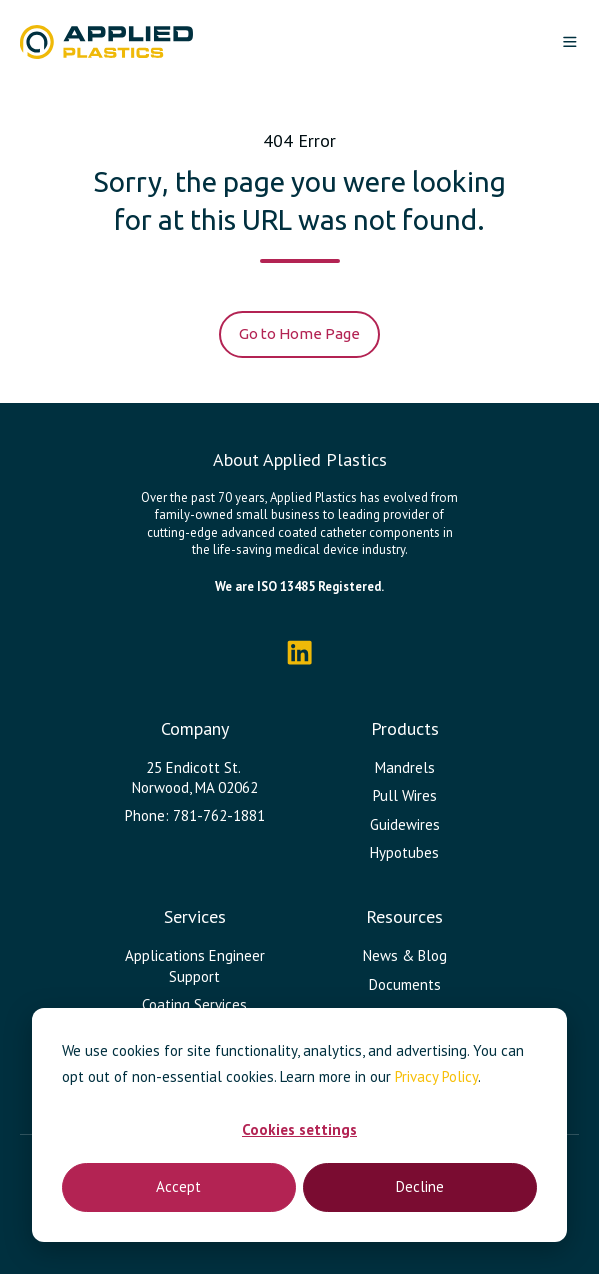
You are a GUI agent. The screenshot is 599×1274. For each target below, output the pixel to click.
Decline (420, 1186)
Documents (405, 984)
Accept (178, 1186)
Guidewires (405, 824)
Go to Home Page (299, 333)
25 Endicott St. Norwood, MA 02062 (195, 777)
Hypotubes (404, 852)
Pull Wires (405, 795)
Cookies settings (299, 1129)
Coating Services (194, 1004)
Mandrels (405, 767)
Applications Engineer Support (195, 965)
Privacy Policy (436, 1076)
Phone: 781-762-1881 (195, 815)
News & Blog (405, 955)
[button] (570, 42)
